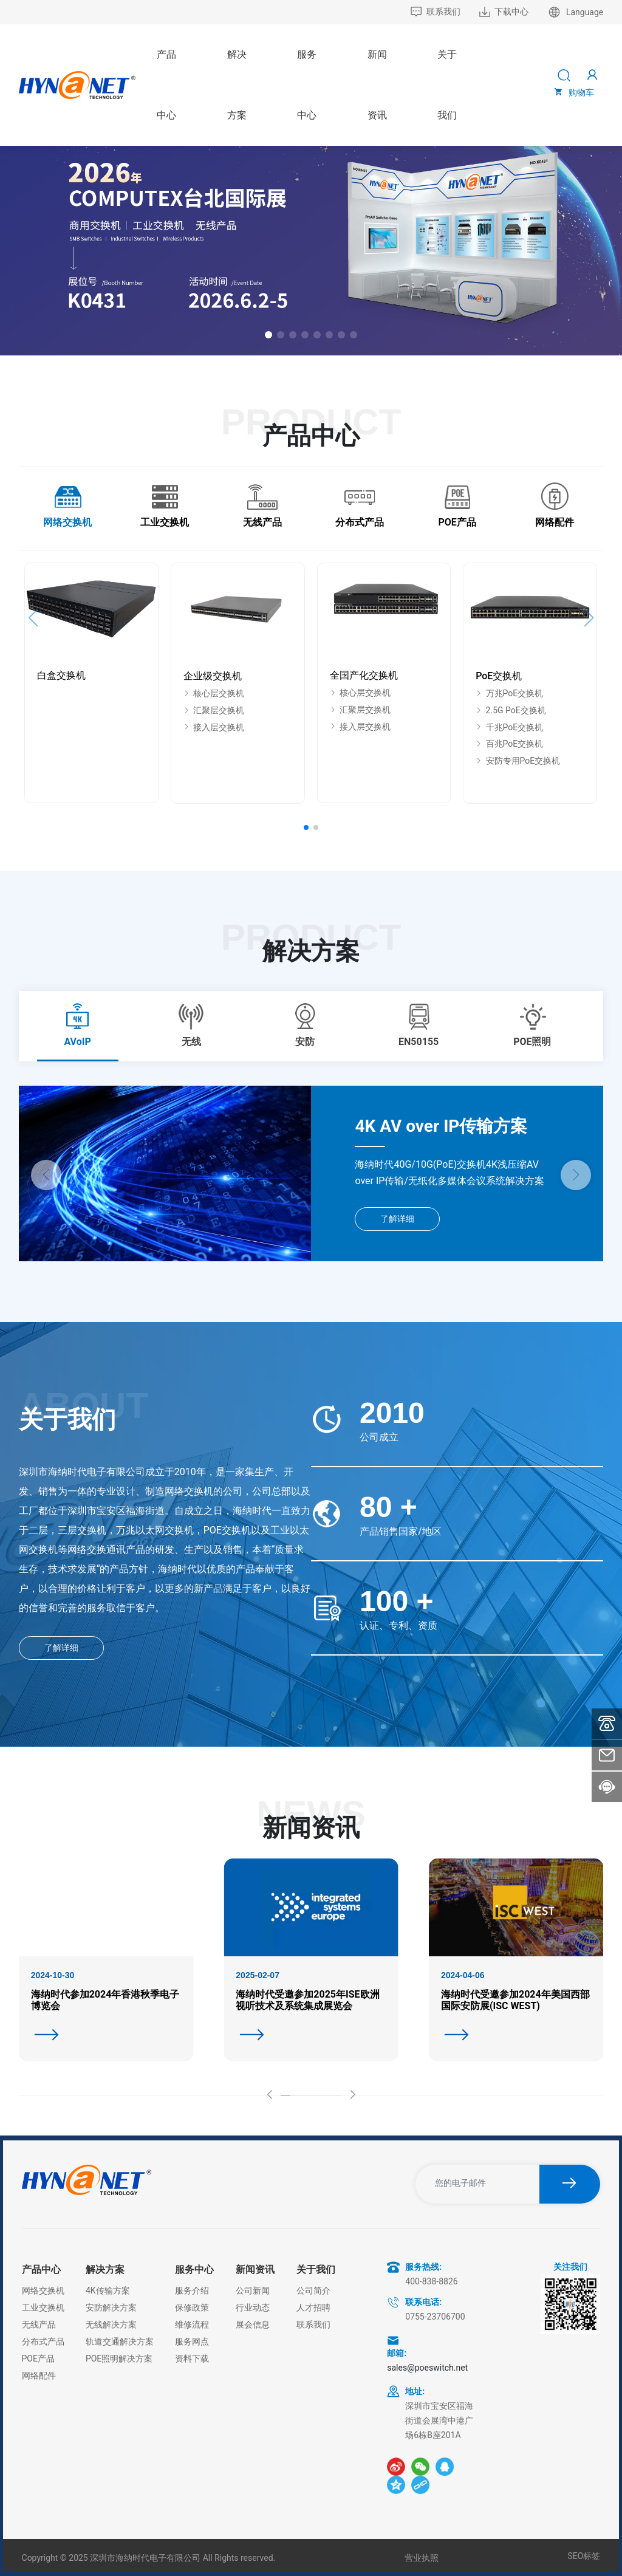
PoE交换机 (499, 676)
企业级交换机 (212, 676)
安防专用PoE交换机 (518, 761)
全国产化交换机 (364, 675)
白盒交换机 (61, 675)
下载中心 (503, 11)
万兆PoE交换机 (509, 693)
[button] (268, 334)
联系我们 (435, 11)
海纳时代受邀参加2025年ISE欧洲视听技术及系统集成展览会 (307, 2000)
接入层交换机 (213, 727)
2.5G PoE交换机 (511, 710)
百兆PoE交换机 (509, 743)
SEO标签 (584, 2556)
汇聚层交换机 (213, 710)
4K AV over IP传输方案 (441, 1126)
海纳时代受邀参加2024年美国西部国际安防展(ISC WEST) (515, 2000)
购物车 (573, 92)
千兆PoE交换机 (509, 727)
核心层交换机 (213, 693)
